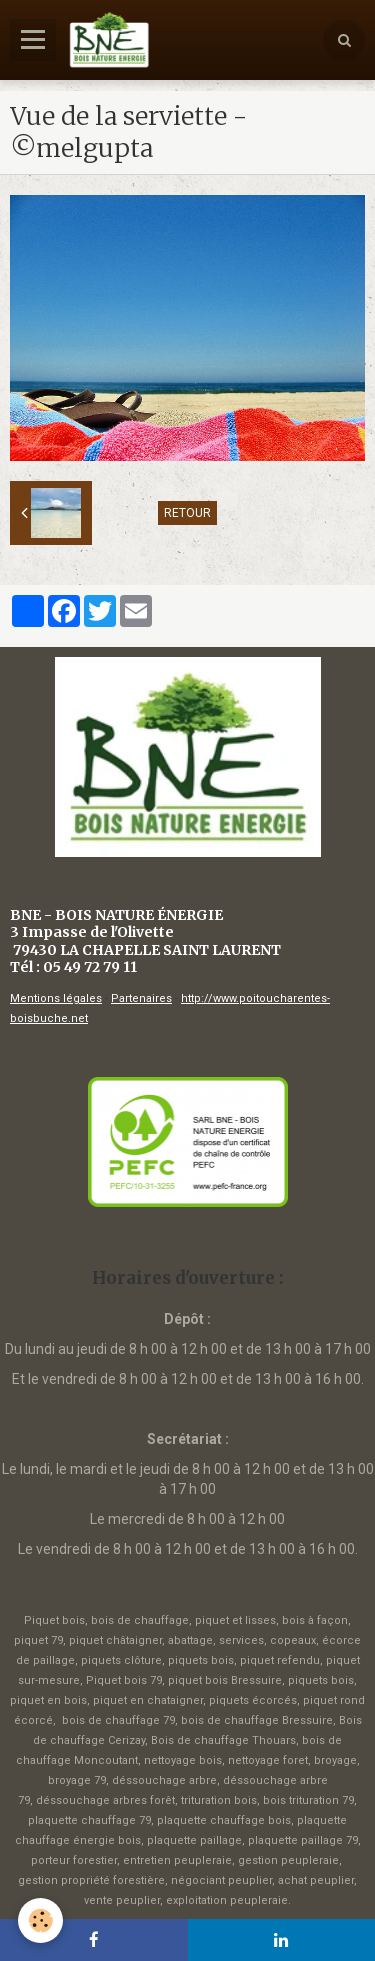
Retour (187, 513)
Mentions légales (56, 998)
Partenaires (141, 998)
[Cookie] (40, 1920)
